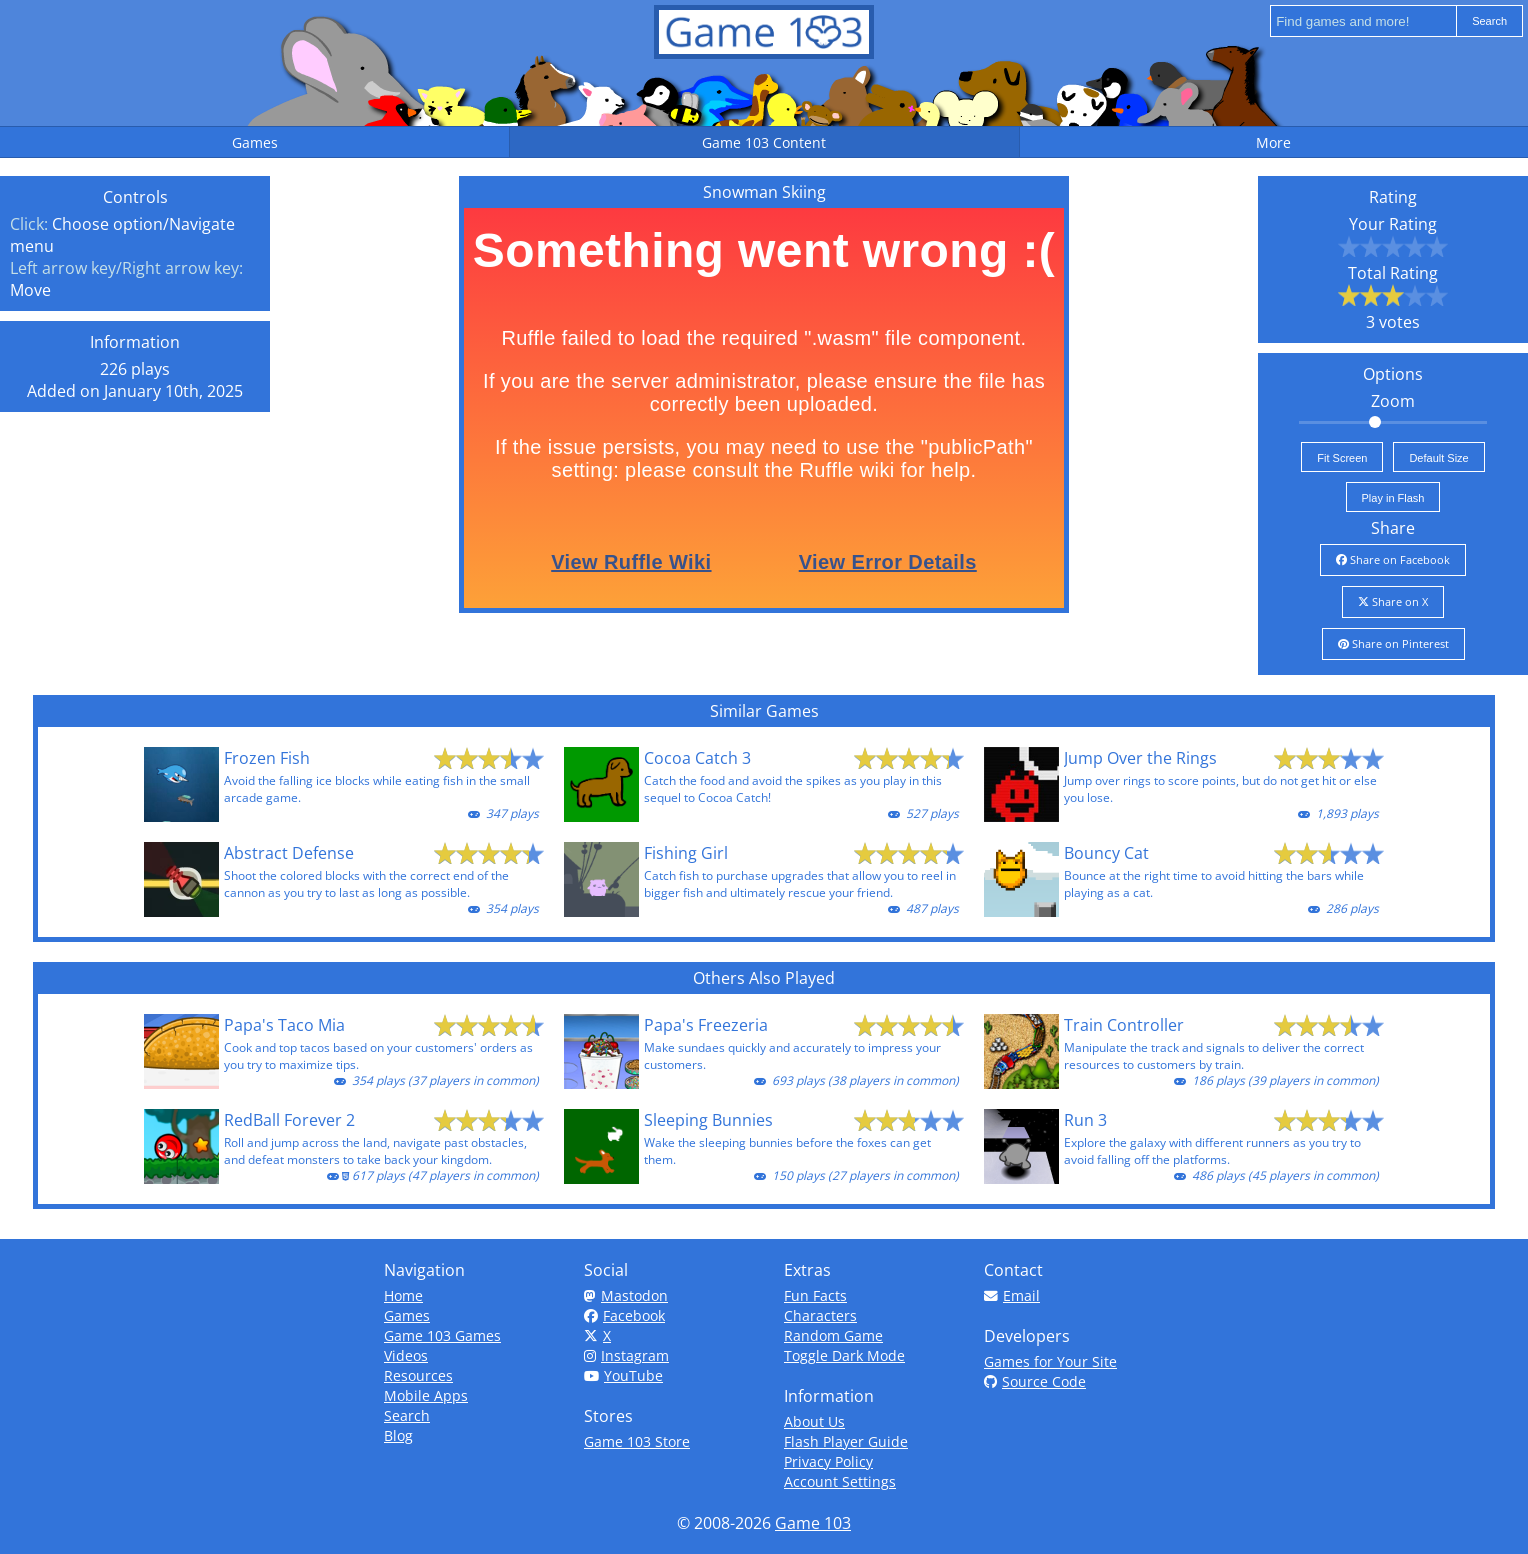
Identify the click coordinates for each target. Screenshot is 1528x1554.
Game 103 (813, 1523)
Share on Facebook (1393, 559)
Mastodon (626, 1295)
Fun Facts (815, 1295)
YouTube (623, 1375)
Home (403, 1295)
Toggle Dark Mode (844, 1355)
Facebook (624, 1315)
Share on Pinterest (1393, 643)
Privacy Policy (828, 1461)
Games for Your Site (1050, 1361)
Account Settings (840, 1481)
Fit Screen (1342, 458)
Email (1012, 1295)
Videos (406, 1355)
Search (407, 1415)
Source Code (1035, 1381)
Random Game (833, 1335)
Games (407, 1315)
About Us (814, 1421)
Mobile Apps (426, 1395)
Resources (418, 1375)
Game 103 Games (442, 1335)
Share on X (1393, 601)
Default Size (1438, 458)
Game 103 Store (637, 1441)
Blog (398, 1435)
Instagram (626, 1355)
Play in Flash (1393, 498)
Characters (820, 1315)
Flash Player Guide (846, 1441)
